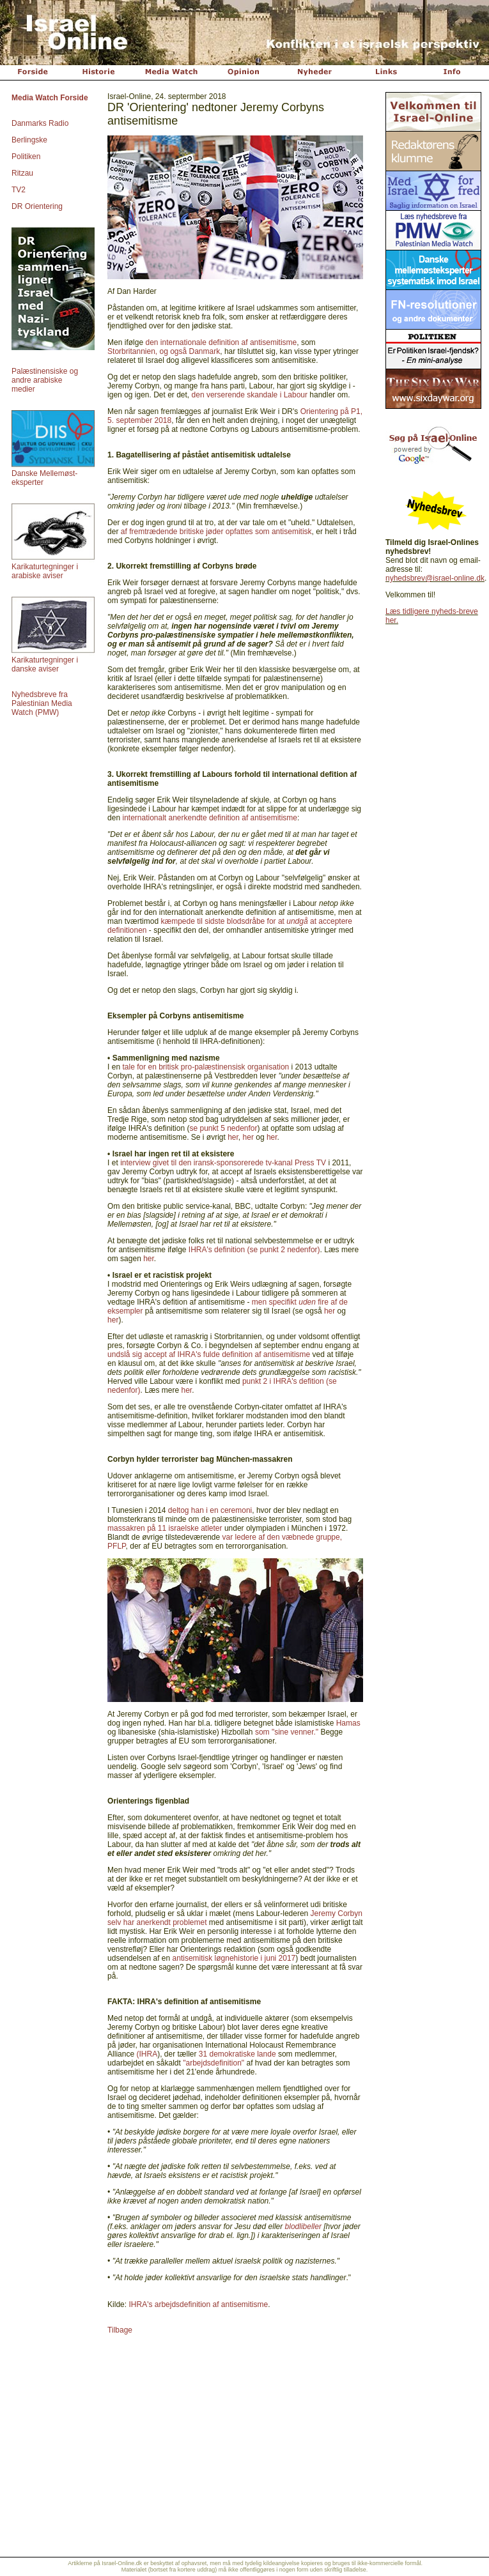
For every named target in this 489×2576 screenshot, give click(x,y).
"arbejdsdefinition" (213, 2062)
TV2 (19, 189)
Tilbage (119, 2330)
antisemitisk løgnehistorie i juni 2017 (234, 1958)
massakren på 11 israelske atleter (165, 1528)
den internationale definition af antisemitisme (221, 342)
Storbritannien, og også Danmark (163, 351)
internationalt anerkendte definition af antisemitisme (209, 817)
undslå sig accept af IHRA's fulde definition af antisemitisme (208, 1354)
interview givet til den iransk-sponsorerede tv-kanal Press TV (223, 1162)
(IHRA (146, 2054)
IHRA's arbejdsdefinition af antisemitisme (198, 2304)
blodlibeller (303, 2226)
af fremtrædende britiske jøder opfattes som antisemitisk (216, 531)
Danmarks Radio (40, 123)
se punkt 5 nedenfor (223, 1128)
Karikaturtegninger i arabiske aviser (45, 571)
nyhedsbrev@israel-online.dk (435, 578)
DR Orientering (37, 206)
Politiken (26, 156)
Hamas (348, 1723)
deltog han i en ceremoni (210, 1510)
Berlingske (29, 139)
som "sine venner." (286, 1732)
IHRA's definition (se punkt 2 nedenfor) (254, 1249)
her (233, 1137)
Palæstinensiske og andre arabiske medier (45, 380)
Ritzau (22, 173)
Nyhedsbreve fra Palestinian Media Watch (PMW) (42, 703)
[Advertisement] (432, 833)
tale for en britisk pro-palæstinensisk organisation (205, 1066)
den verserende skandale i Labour (249, 394)
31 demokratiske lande (237, 2054)
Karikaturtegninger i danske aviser (45, 664)
